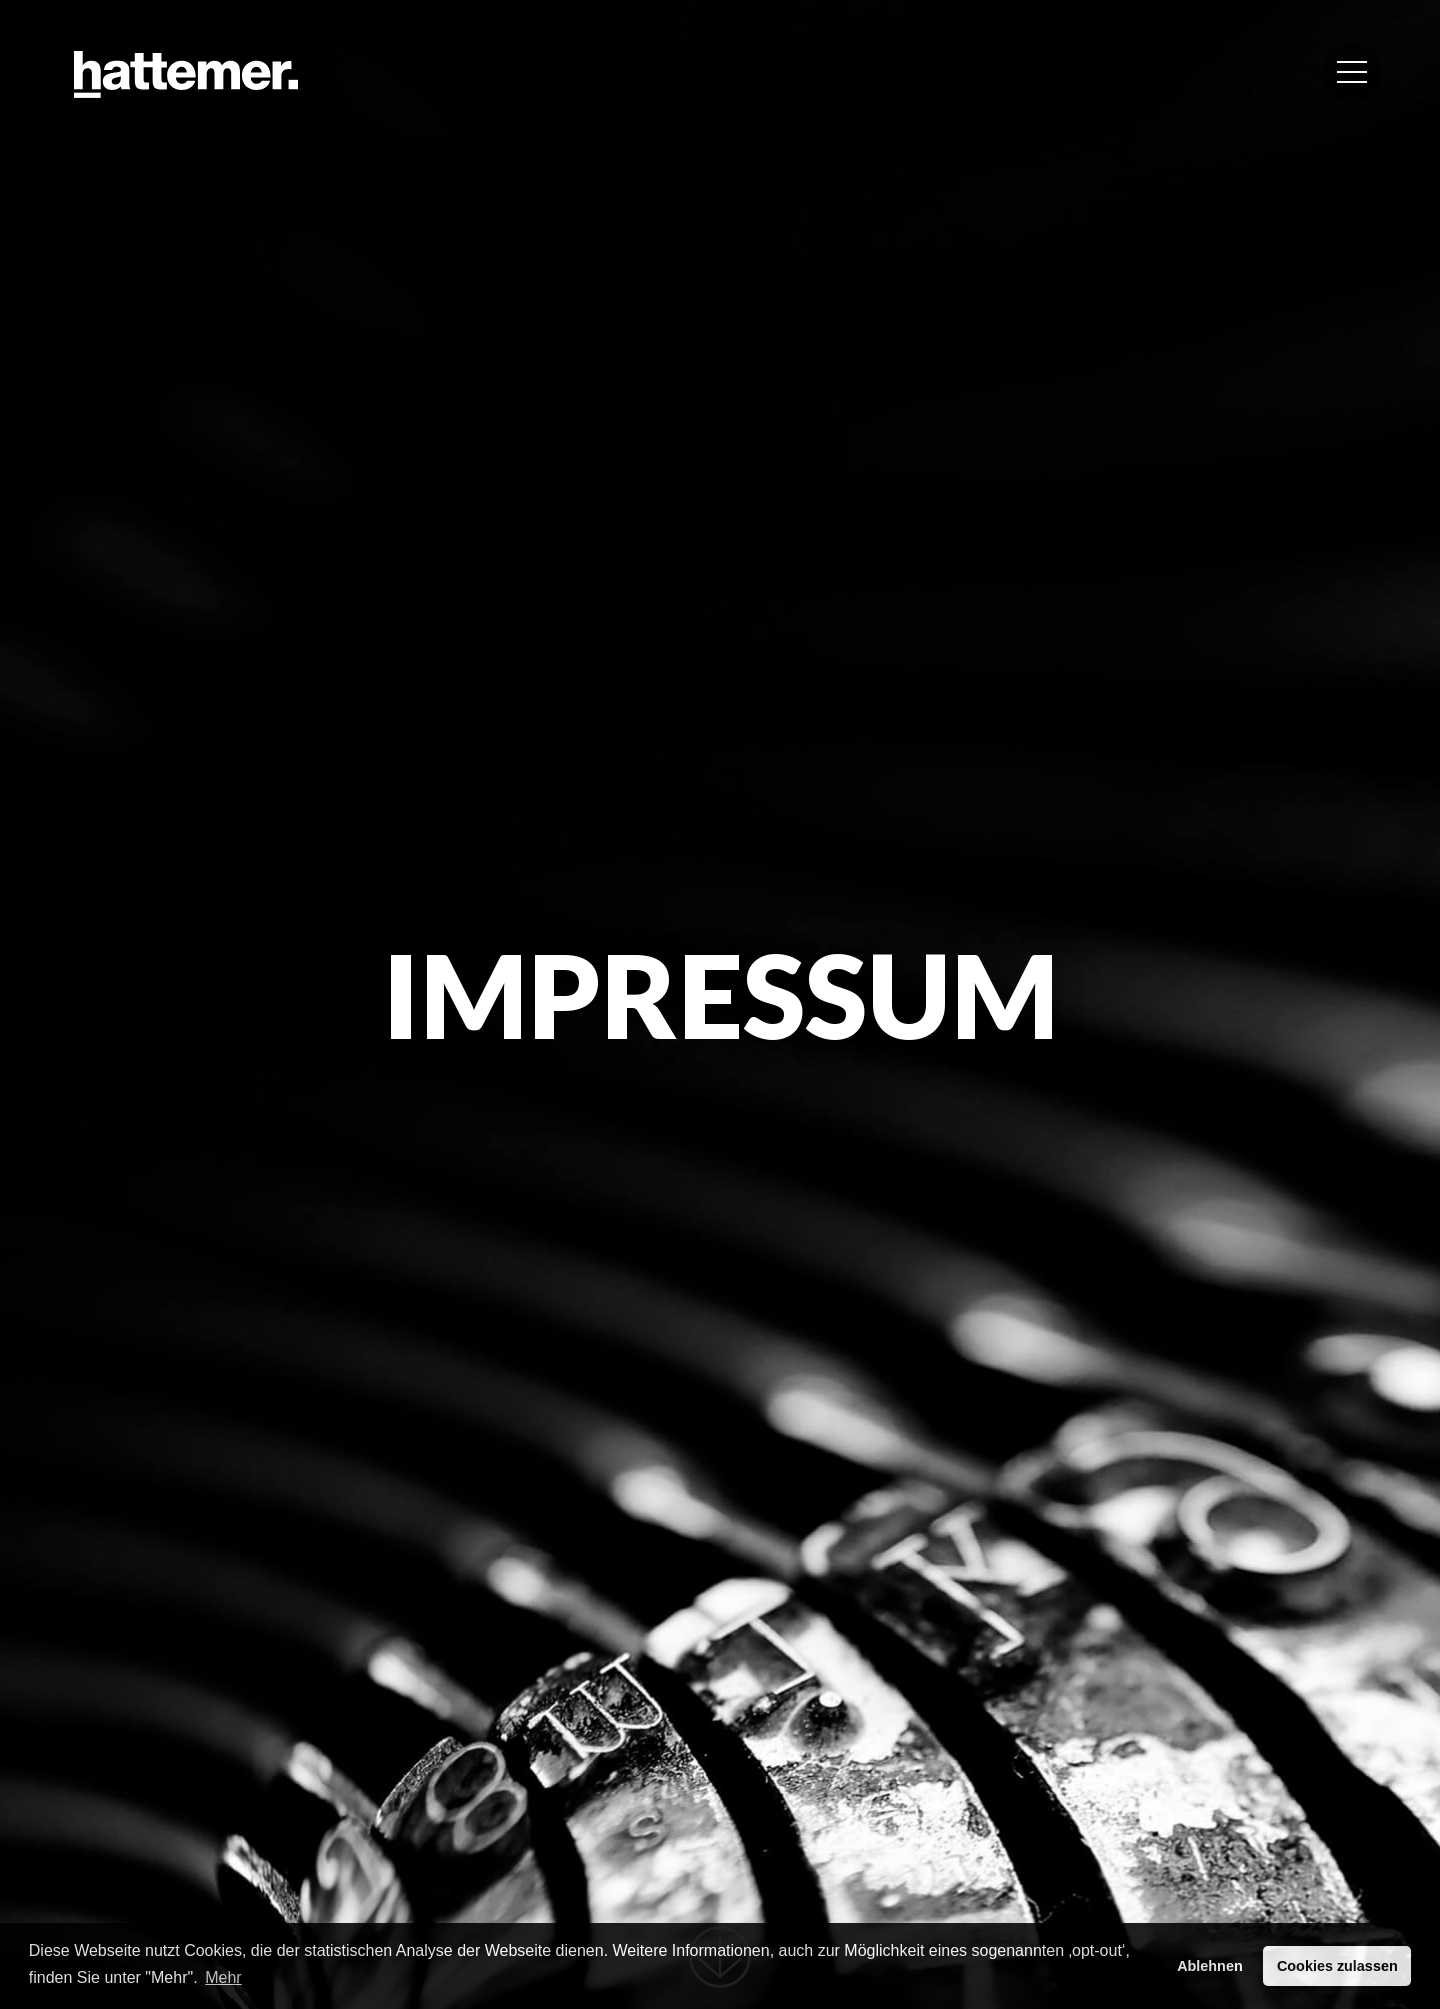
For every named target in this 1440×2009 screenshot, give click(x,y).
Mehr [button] (223, 1977)
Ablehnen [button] (1210, 1966)
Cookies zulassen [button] (1337, 1966)
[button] (1352, 73)
